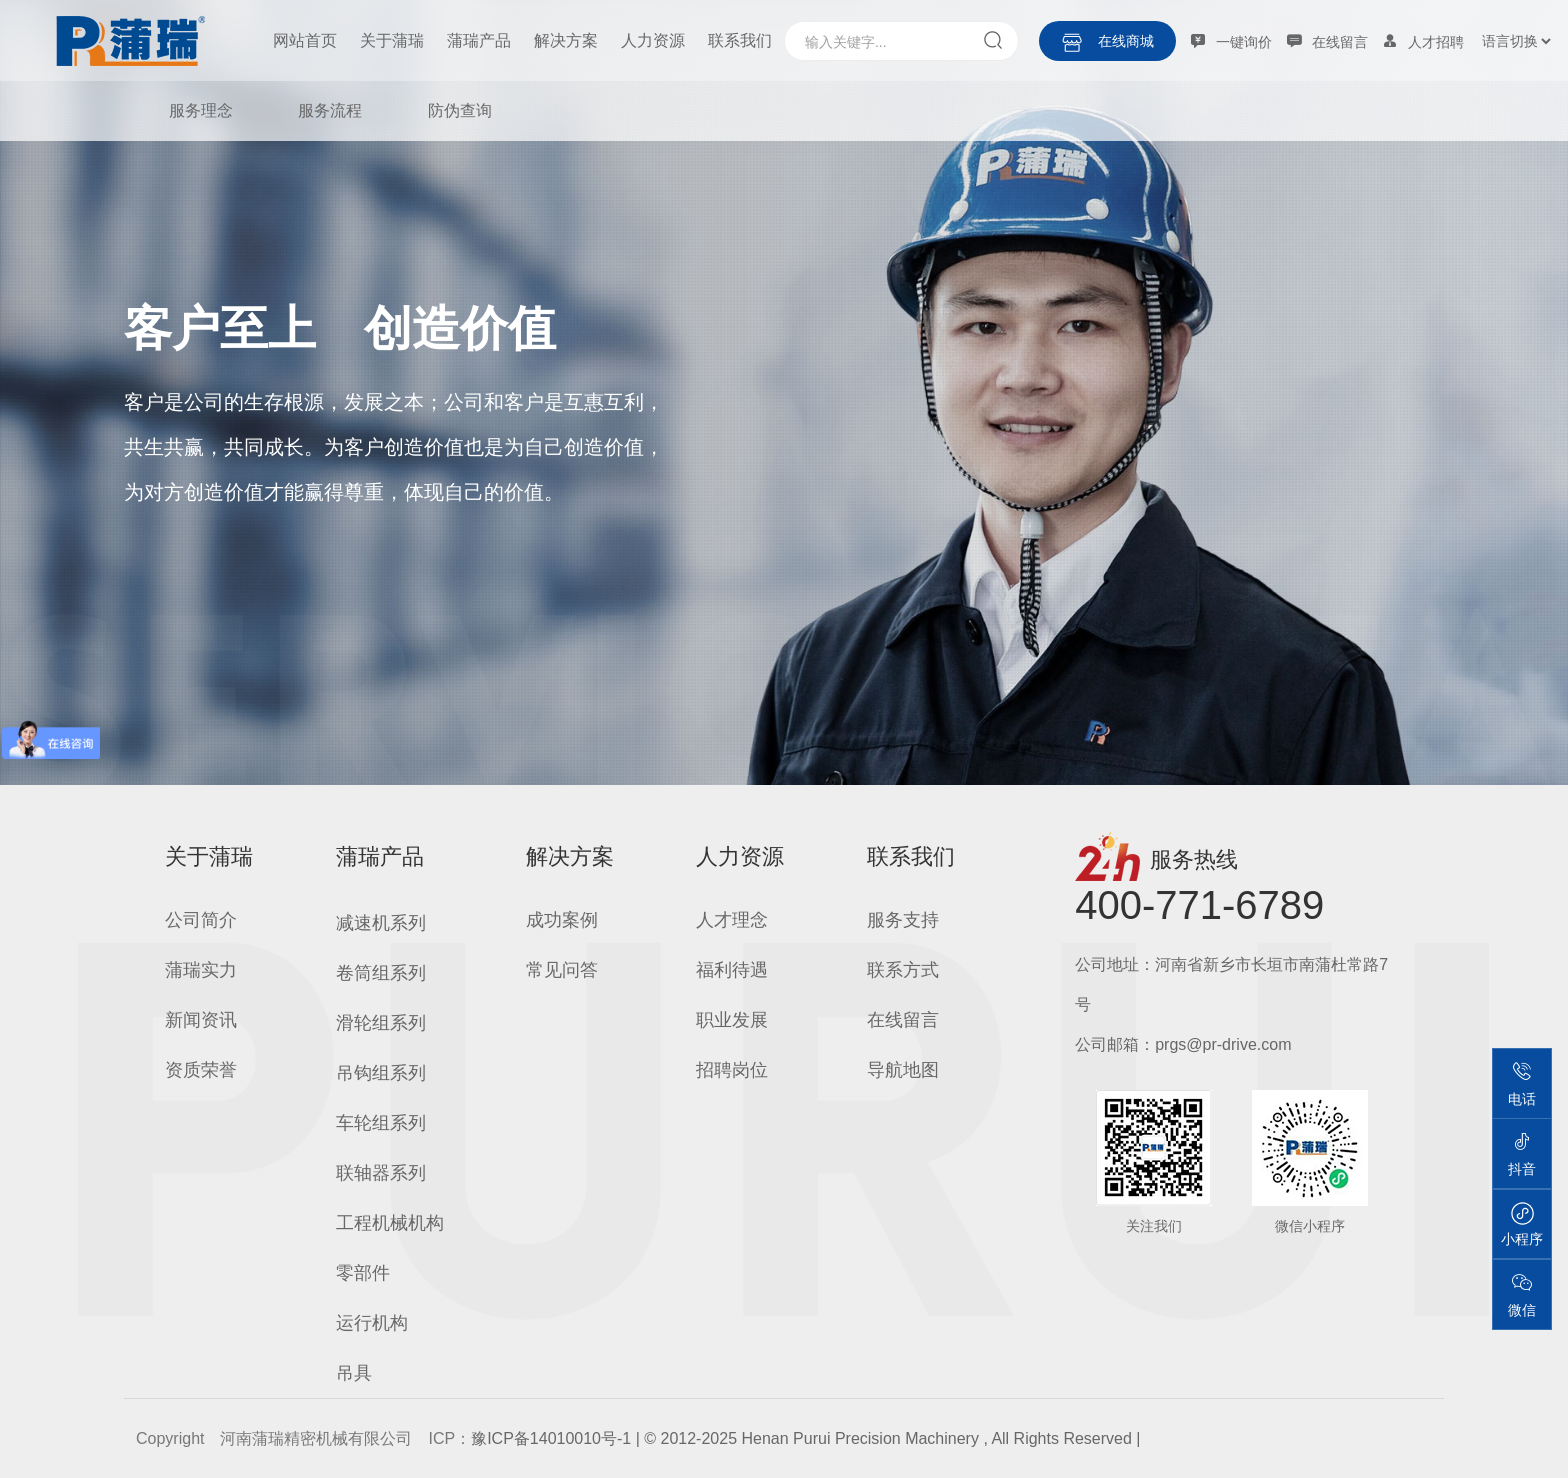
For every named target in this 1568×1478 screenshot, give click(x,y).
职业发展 (732, 1020)
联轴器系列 (381, 1173)
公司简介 (201, 920)
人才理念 (732, 920)
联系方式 (903, 970)
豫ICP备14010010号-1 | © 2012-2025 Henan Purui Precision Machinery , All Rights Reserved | (805, 1438)
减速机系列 (381, 923)
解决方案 (566, 40)
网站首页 (305, 40)
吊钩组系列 (381, 1073)
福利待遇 (732, 970)
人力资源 (653, 40)
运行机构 (372, 1323)
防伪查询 (460, 110)
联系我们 (740, 40)
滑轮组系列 (381, 1023)
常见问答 (562, 970)
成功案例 (562, 920)
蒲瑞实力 (201, 970)
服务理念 (201, 110)
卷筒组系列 (381, 973)
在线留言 (903, 1020)
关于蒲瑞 (392, 40)
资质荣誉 (201, 1070)
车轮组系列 (381, 1123)
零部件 (363, 1273)
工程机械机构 (390, 1223)
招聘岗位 (732, 1070)
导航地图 (903, 1070)
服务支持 (903, 920)
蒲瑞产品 (479, 40)
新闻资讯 (201, 1020)
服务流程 (330, 110)
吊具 (354, 1373)
